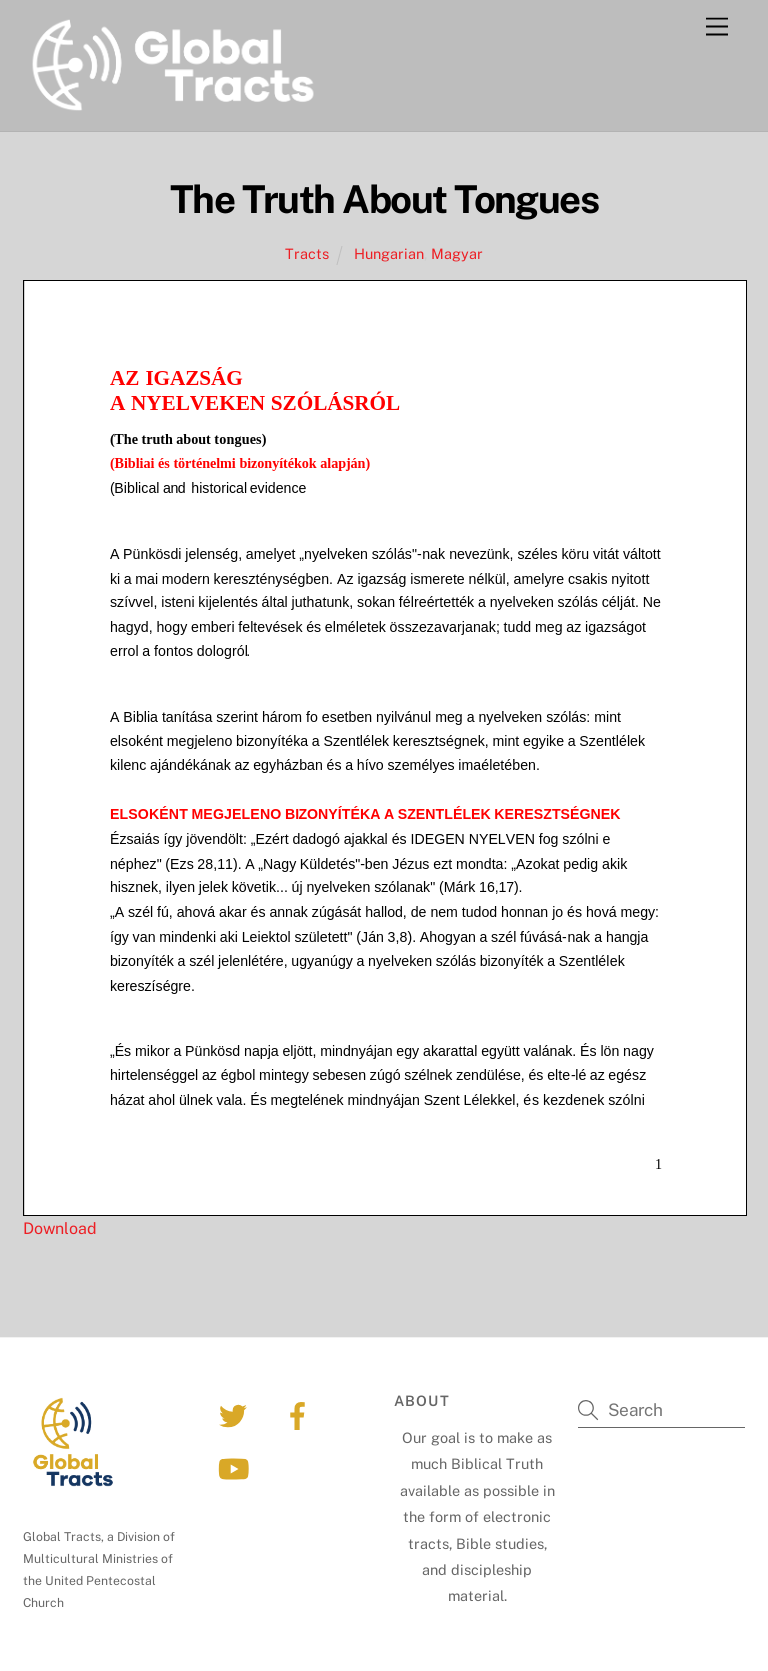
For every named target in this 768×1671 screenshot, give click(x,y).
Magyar (457, 253)
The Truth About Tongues (384, 199)
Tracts (307, 253)
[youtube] (236, 1467)
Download (60, 1228)
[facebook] (300, 1414)
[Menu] (717, 27)
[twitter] (236, 1414)
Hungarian (389, 253)
